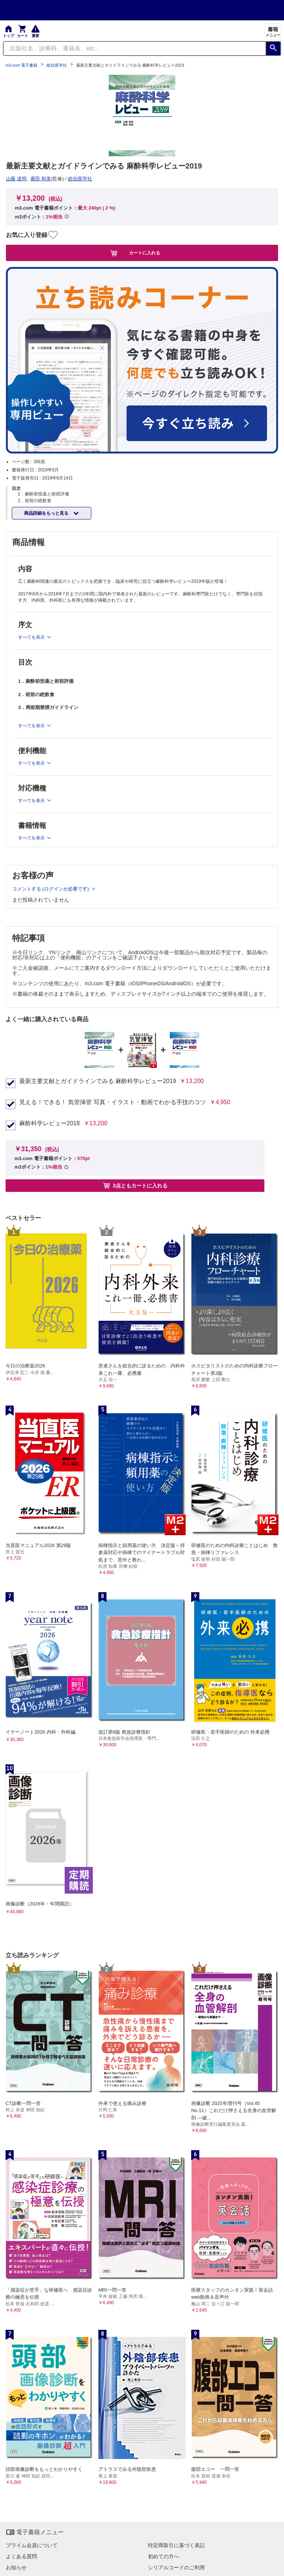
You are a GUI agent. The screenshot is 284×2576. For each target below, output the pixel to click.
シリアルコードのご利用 (176, 2567)
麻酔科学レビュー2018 (49, 1123)
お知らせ (16, 2567)
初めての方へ (163, 2556)
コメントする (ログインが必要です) (51, 889)
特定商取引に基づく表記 (176, 2545)
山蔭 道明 (16, 178)
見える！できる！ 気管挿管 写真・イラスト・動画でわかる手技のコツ (112, 1102)
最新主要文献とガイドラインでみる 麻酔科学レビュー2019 (97, 1081)
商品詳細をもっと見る (47, 513)
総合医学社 (57, 65)
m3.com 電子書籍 (21, 65)
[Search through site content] (134, 48)
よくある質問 (21, 2556)
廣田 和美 (40, 178)
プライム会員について (32, 2545)
